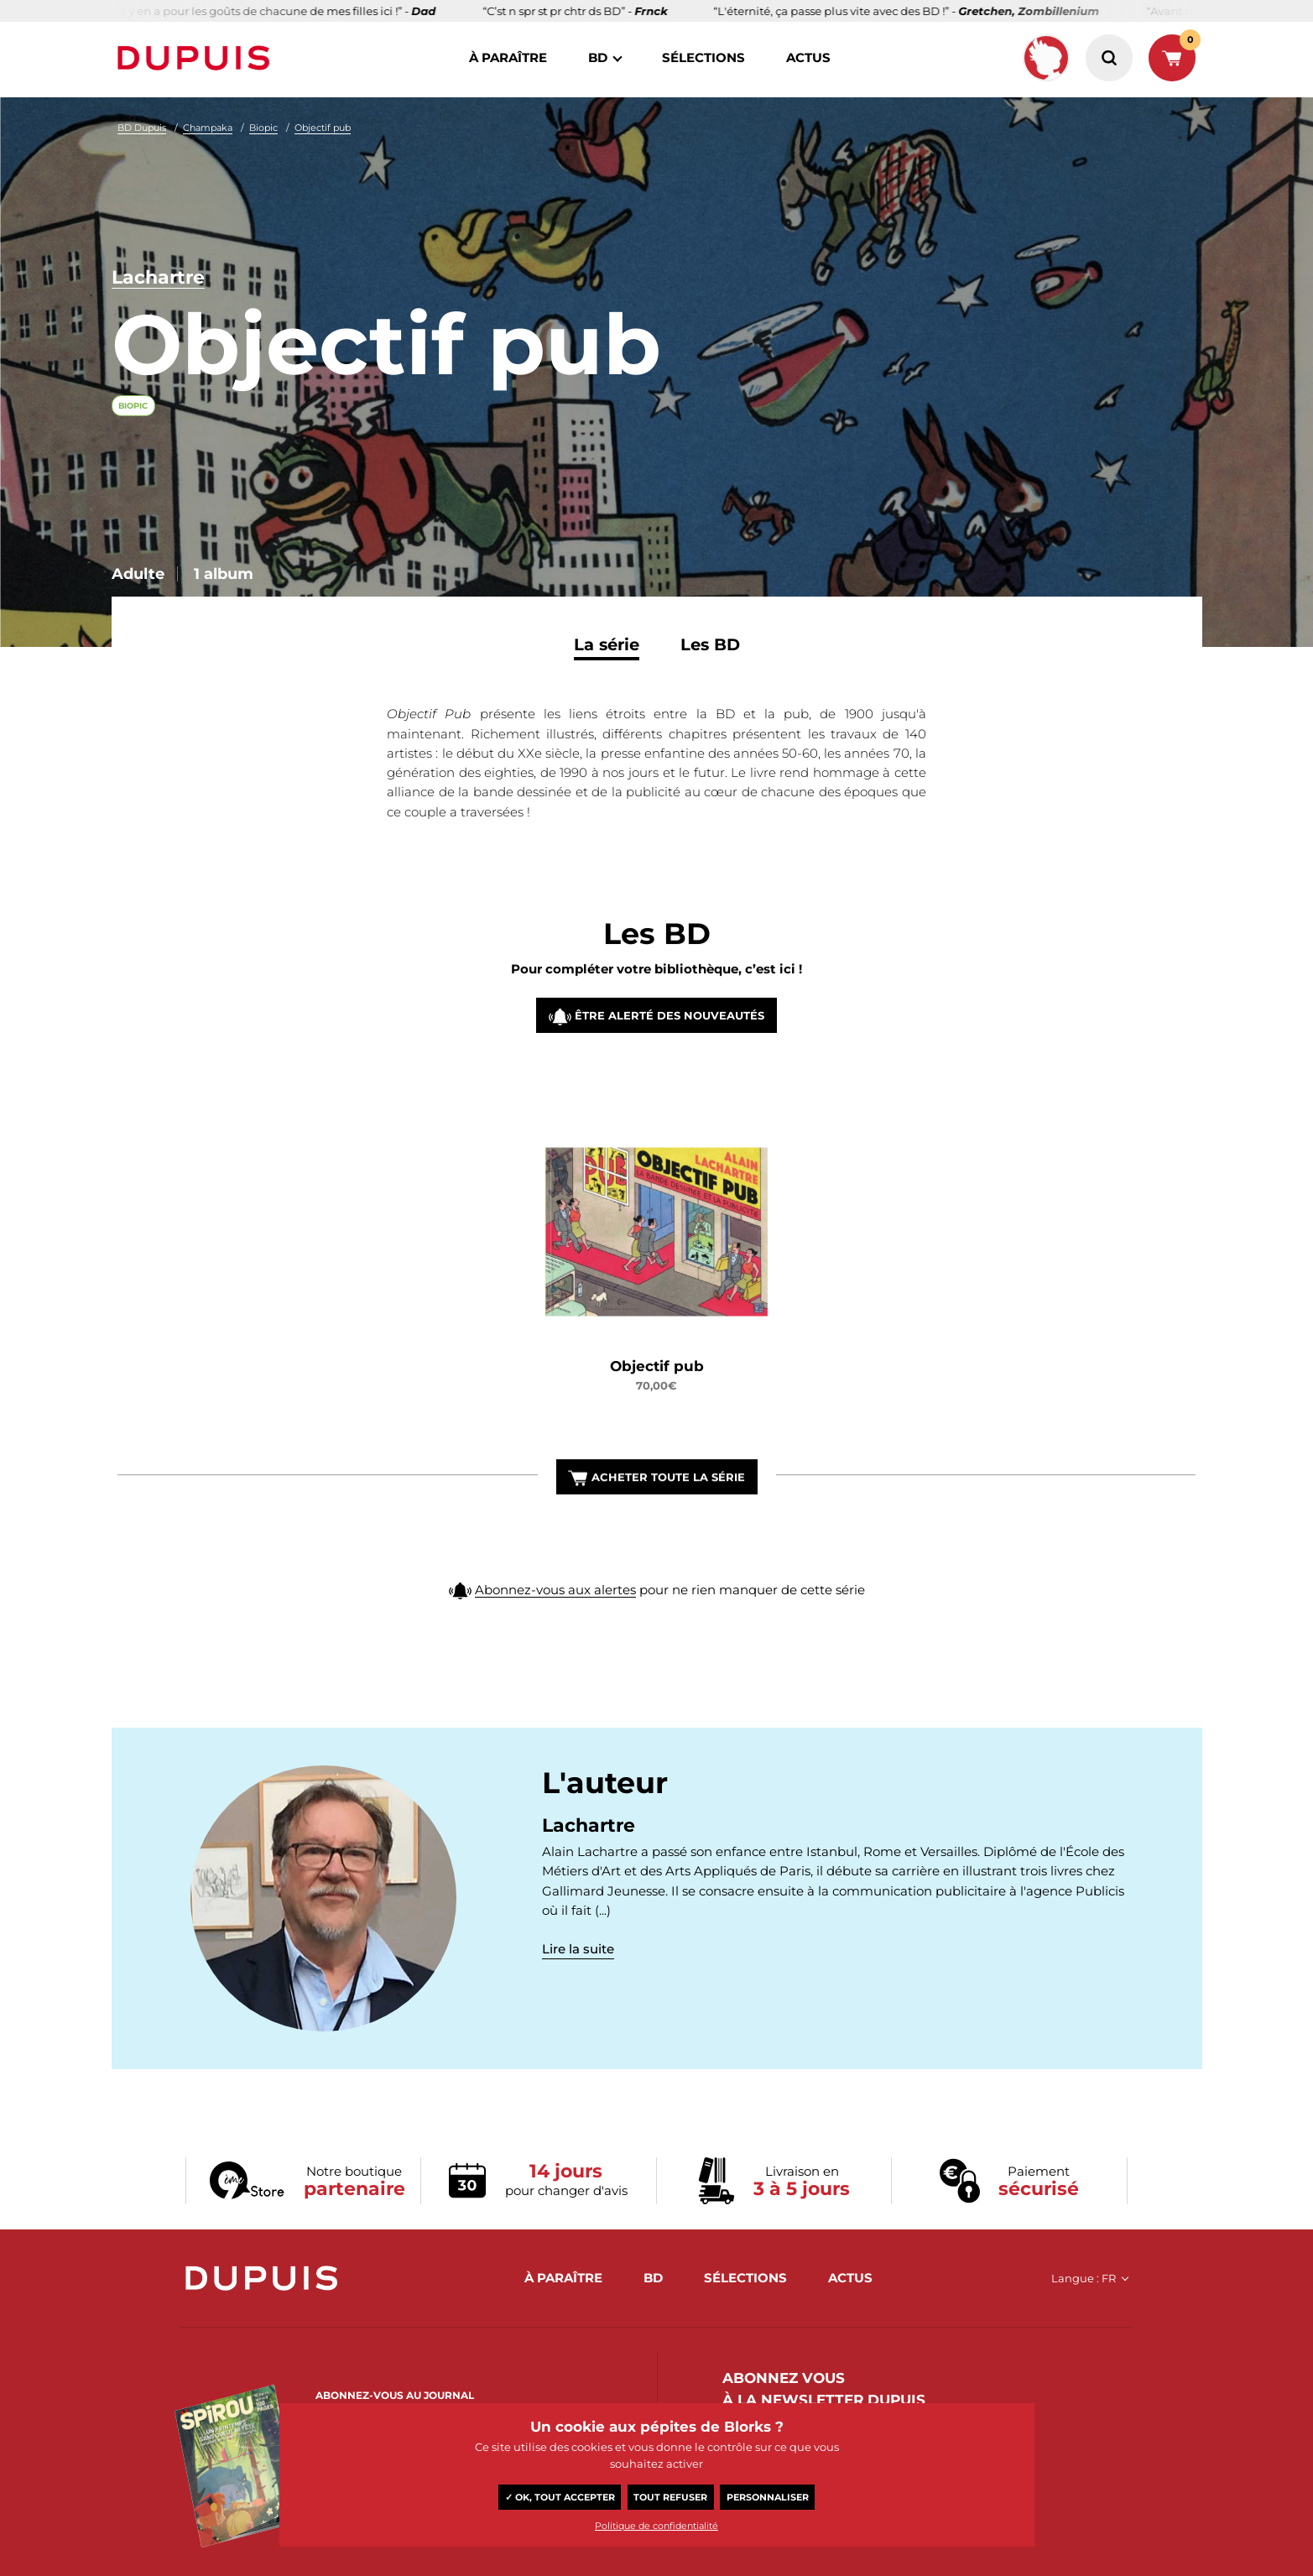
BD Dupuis (141, 127)
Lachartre (158, 277)
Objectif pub (322, 127)
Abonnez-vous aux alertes (555, 1627)
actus (808, 57)
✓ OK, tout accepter (560, 2497)
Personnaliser (768, 2497)
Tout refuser (670, 2497)
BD (597, 57)
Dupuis (197, 57)
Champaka (207, 127)
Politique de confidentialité (656, 2526)
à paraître (508, 57)
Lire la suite (578, 1949)
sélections (703, 57)
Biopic (263, 127)
